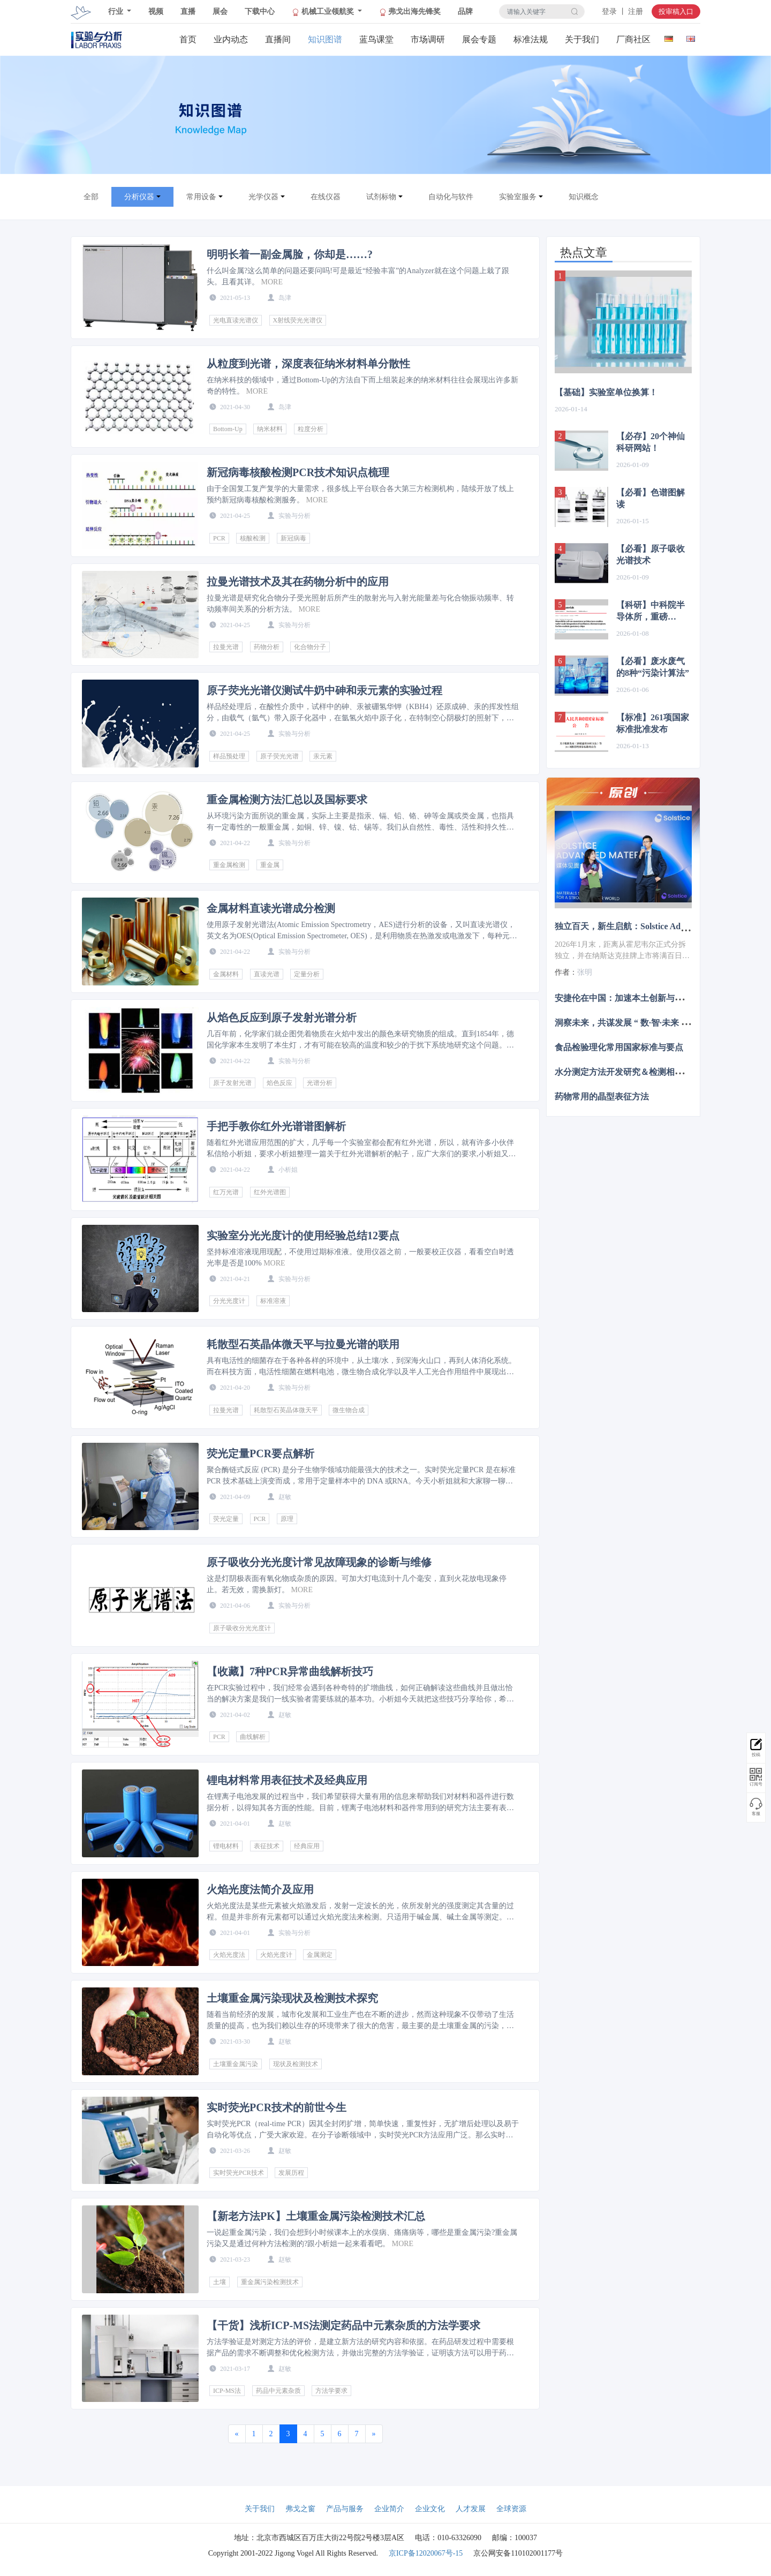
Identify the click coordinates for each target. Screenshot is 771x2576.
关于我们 (582, 39)
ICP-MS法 (227, 2390)
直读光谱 (266, 974)
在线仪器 (326, 197)
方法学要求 (331, 2390)
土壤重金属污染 (235, 2064)
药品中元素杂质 (278, 2390)
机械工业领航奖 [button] (324, 11)
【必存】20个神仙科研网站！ (650, 442)
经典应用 (307, 1846)
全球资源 (511, 2509)
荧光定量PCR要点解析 (260, 1453)
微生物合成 (348, 1410)
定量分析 (307, 974)
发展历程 (291, 2172)
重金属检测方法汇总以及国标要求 (287, 799)
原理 (287, 1519)
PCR (219, 538)
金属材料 (226, 974)
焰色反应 (279, 1083)
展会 (220, 11)
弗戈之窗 (300, 2509)
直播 (187, 11)
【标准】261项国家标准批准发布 (652, 723)
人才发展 (471, 2509)
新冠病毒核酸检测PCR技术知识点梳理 (298, 472)
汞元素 (322, 756)
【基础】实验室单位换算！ (606, 392)
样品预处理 (229, 756)
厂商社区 (633, 39)
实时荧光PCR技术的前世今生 (276, 2107)
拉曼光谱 (226, 647)
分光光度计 (229, 1301)
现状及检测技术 (295, 2064)
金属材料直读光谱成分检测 (271, 908)
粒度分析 (310, 429)
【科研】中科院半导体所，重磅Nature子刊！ (650, 611)
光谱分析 (319, 1083)
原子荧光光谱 (279, 756)
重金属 (269, 865)
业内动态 (231, 39)
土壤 (219, 2282)
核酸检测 (253, 538)
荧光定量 (226, 1519)
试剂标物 (381, 197)
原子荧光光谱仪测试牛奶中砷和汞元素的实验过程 (324, 690)
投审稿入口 (676, 11)
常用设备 (201, 197)
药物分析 (266, 647)
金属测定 (319, 1955)
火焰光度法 (229, 1955)
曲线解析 (253, 1737)
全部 (91, 197)
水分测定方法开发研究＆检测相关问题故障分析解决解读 (662, 1071)
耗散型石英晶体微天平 (286, 1410)
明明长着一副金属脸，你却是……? (290, 254)
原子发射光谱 (232, 1083)
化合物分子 (310, 647)
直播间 (278, 39)
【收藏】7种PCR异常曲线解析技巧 (290, 1671)
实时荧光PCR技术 (238, 2172)
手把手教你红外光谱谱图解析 (276, 1126)
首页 (187, 39)
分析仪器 (139, 197)
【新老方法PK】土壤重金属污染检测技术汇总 (316, 2216)
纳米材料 (270, 429)
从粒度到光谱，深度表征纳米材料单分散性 (308, 364)
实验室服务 (517, 197)
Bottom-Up (228, 429)
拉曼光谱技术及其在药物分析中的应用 (298, 581)
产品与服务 (345, 2509)
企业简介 (389, 2509)
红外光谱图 (270, 1192)
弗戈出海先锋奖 (410, 11)
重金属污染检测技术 (270, 2282)
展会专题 (479, 39)
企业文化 (430, 2509)
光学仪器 (263, 197)
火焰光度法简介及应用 (260, 1889)
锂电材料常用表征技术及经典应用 (287, 1780)
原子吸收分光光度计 (242, 1628)
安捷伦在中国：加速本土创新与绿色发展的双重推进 (653, 997)
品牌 (465, 11)
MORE (272, 282)
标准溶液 (273, 1301)
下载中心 (260, 11)
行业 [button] (116, 11)
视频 (155, 11)
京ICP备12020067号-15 (426, 2553)
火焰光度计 (276, 1955)
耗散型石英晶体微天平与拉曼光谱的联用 (303, 1344)
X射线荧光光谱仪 (298, 320)
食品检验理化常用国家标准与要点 (619, 1047)
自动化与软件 (450, 197)
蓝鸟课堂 (376, 39)
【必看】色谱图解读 (650, 498)
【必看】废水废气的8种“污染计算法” (652, 667)
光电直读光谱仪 (235, 320)
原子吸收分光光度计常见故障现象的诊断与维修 (319, 1562)
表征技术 (266, 1846)
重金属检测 (229, 865)
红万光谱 (226, 1192)
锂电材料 (226, 1846)
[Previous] (237, 2433)
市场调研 (428, 39)
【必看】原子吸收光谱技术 (650, 554)
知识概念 (584, 197)
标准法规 (530, 39)
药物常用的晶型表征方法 (602, 1096)
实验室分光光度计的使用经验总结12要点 (303, 1235)
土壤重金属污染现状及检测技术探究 (292, 1998)
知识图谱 (325, 39)
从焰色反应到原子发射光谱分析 (282, 1017)
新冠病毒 (293, 538)
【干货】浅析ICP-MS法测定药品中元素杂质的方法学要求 (343, 2325)
